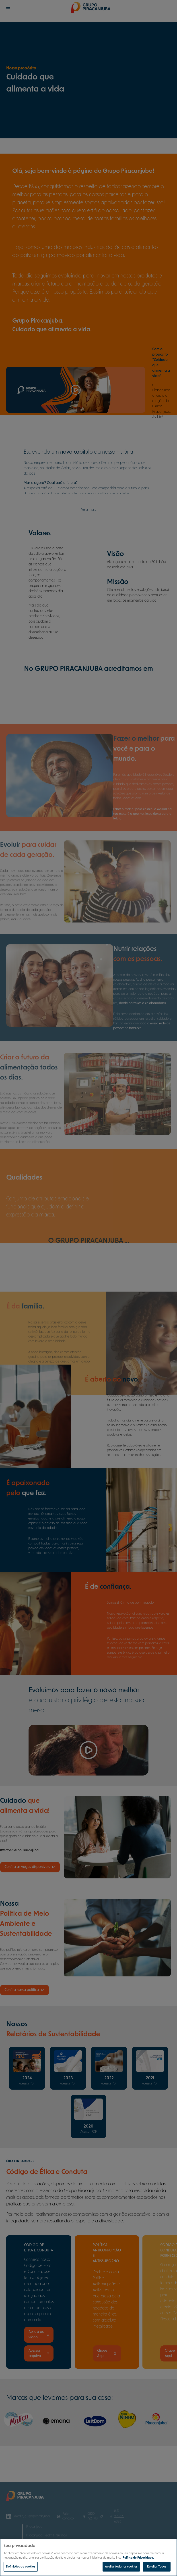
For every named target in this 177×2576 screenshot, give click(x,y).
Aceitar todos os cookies (121, 2566)
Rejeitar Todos (156, 2566)
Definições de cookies (20, 2566)
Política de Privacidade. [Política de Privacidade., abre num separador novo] (138, 2557)
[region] (88, 2557)
